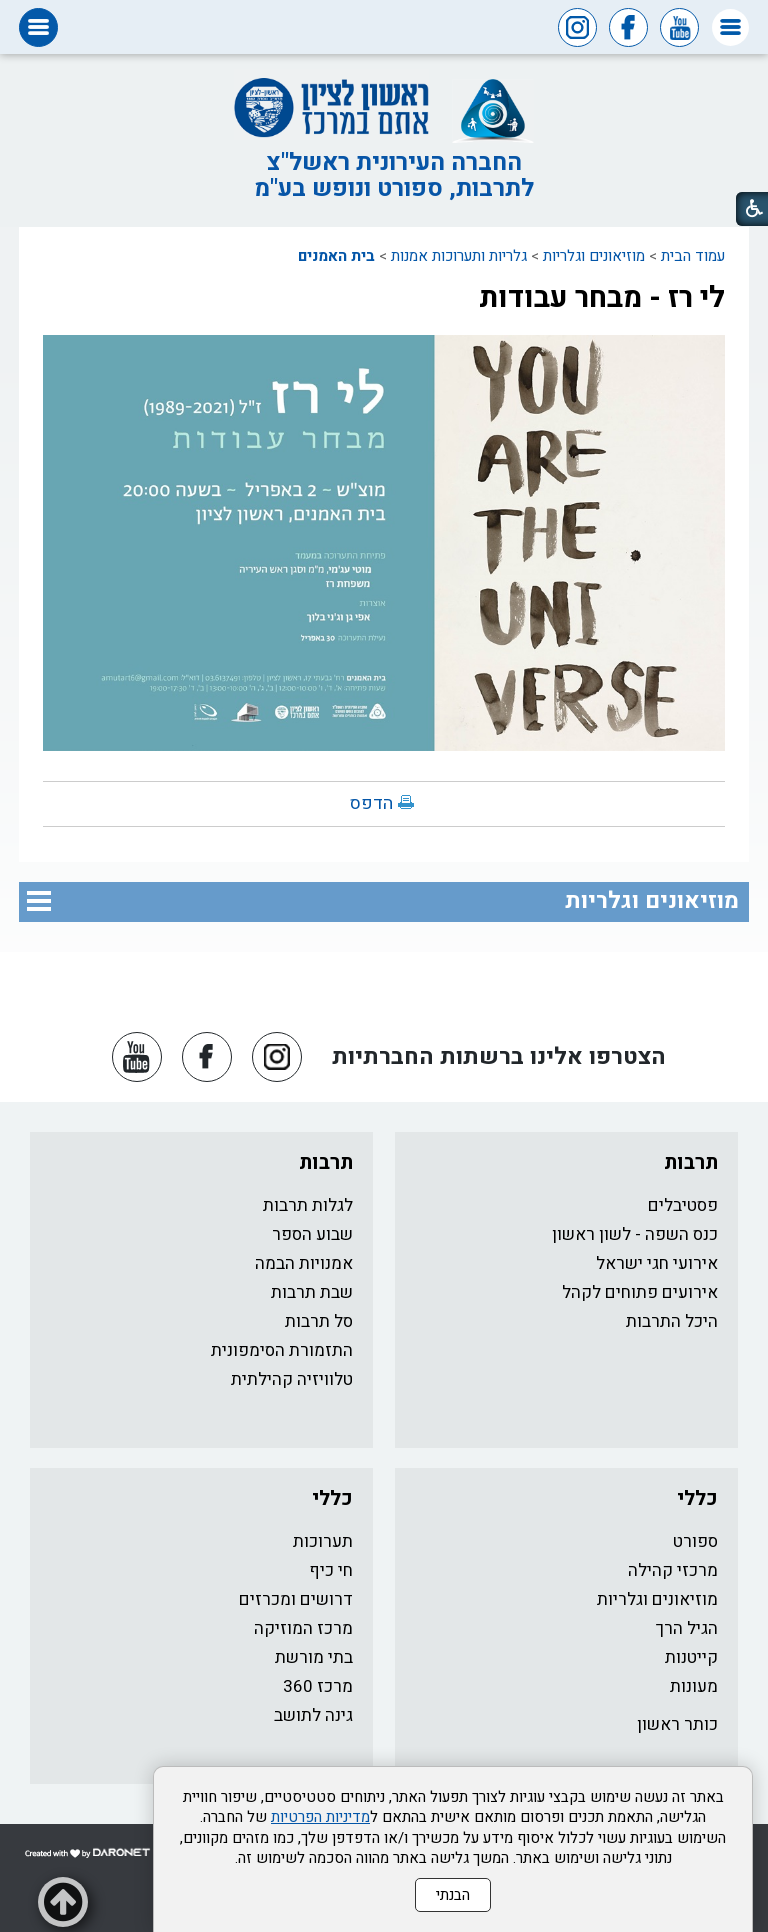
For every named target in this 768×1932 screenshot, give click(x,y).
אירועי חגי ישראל (657, 1263)
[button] (730, 27)
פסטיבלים (683, 1205)
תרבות (691, 1162)
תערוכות (323, 1541)
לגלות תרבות (308, 1205)
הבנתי (453, 1895)
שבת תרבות (312, 1292)
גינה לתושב (313, 1715)
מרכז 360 (318, 1686)
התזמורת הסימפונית (282, 1350)
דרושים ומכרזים (296, 1599)
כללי (697, 1498)
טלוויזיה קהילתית (292, 1379)
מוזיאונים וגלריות (594, 256)
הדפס (371, 803)
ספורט (695, 1541)
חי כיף (331, 1570)
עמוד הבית (693, 256)
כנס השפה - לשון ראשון (635, 1234)
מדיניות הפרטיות (320, 1817)
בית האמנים (336, 256)
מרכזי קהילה (673, 1570)
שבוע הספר (312, 1234)
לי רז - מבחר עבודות (602, 298)
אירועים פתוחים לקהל (640, 1292)
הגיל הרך (687, 1628)
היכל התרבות (672, 1321)
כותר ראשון (677, 1724)
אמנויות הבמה (304, 1263)
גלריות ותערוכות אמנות (459, 256)
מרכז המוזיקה (303, 1628)
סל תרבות (319, 1321)
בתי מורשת (314, 1657)
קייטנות (691, 1657)
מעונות (694, 1686)
